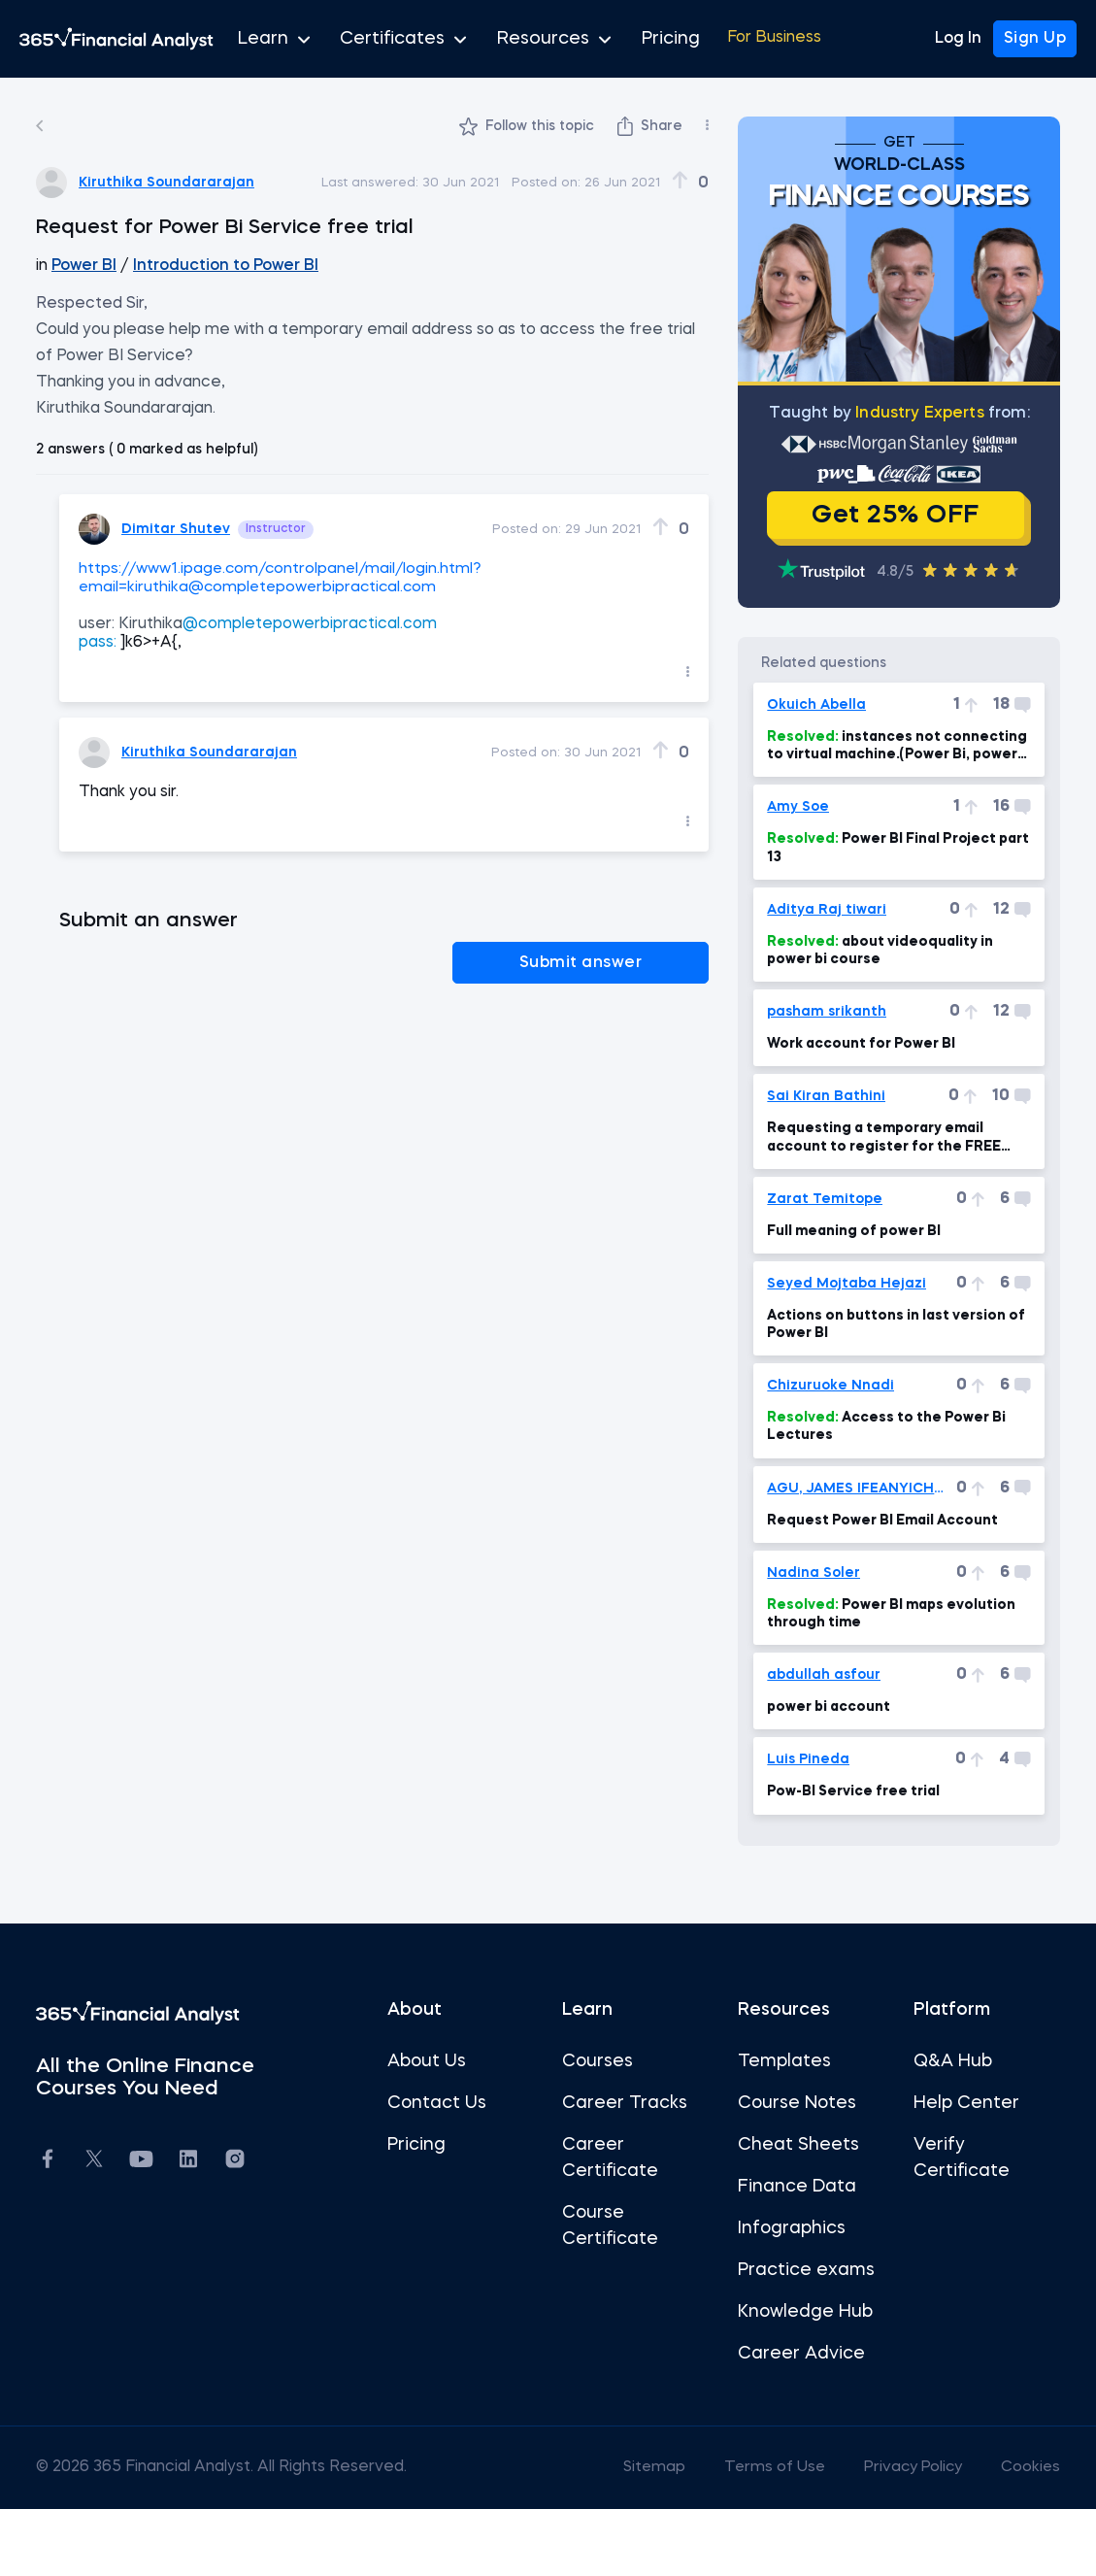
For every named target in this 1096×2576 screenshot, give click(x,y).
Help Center (945, 2145)
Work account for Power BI (851, 1085)
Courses (597, 2103)
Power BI (116, 266)
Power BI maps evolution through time (845, 1655)
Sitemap (615, 2535)
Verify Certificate (940, 2200)
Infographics (781, 2270)
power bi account (818, 1749)
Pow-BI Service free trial (843, 1833)
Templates (773, 2103)
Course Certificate (610, 2268)
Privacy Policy (880, 2535)
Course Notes (786, 2145)
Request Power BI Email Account (872, 1562)
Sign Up (1035, 39)
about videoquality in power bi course (870, 992)
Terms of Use (737, 2535)
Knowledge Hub (794, 2380)
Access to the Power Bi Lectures (876, 1468)
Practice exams (764, 2325)
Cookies (999, 2535)
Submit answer (618, 961)
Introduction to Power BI (258, 266)
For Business (715, 39)
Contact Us (446, 2145)
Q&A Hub (931, 2103)
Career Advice (790, 2421)
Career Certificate (610, 2200)
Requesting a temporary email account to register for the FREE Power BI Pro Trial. (874, 1179)
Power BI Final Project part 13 (871, 889)
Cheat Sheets (787, 2186)
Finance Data (786, 2228)
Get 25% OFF (875, 534)
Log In (958, 39)
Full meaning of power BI (844, 1273)
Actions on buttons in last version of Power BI (876, 1366)
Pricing (619, 39)
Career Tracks (624, 2145)
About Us (436, 2103)
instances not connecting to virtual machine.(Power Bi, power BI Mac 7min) (867, 788)
